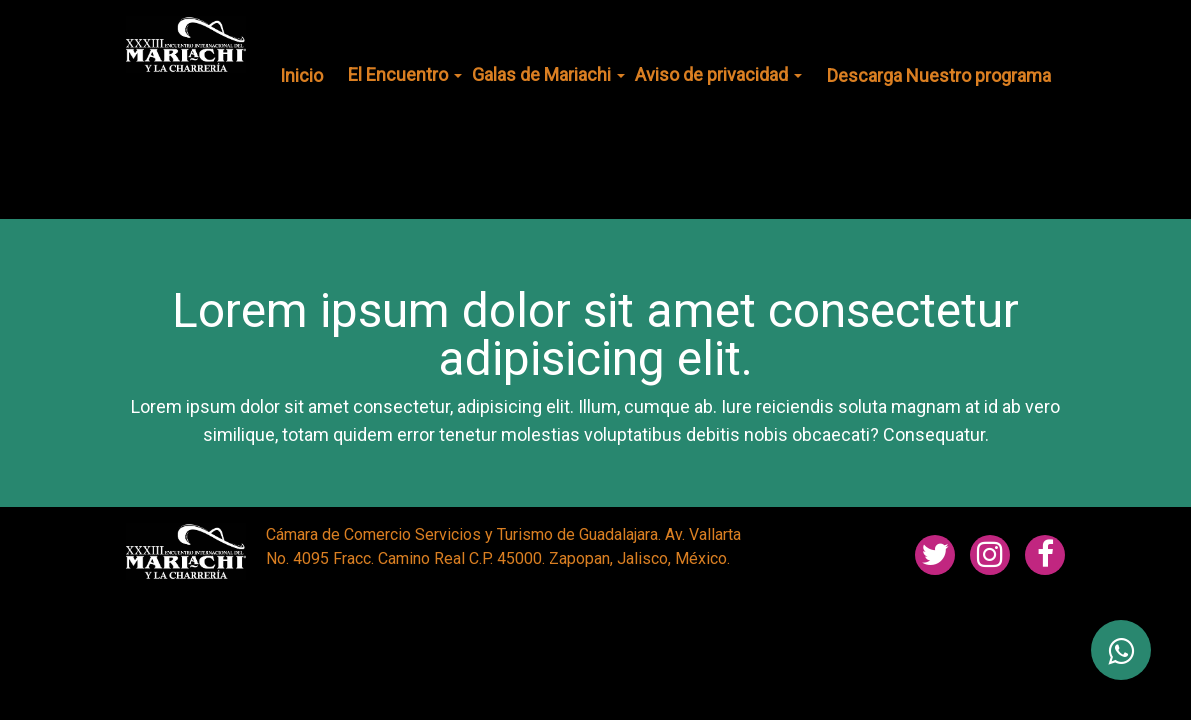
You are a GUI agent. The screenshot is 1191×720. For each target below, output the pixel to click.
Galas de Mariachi (548, 74)
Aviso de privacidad (718, 74)
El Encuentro (405, 74)
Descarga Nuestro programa (939, 75)
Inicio (301, 75)
